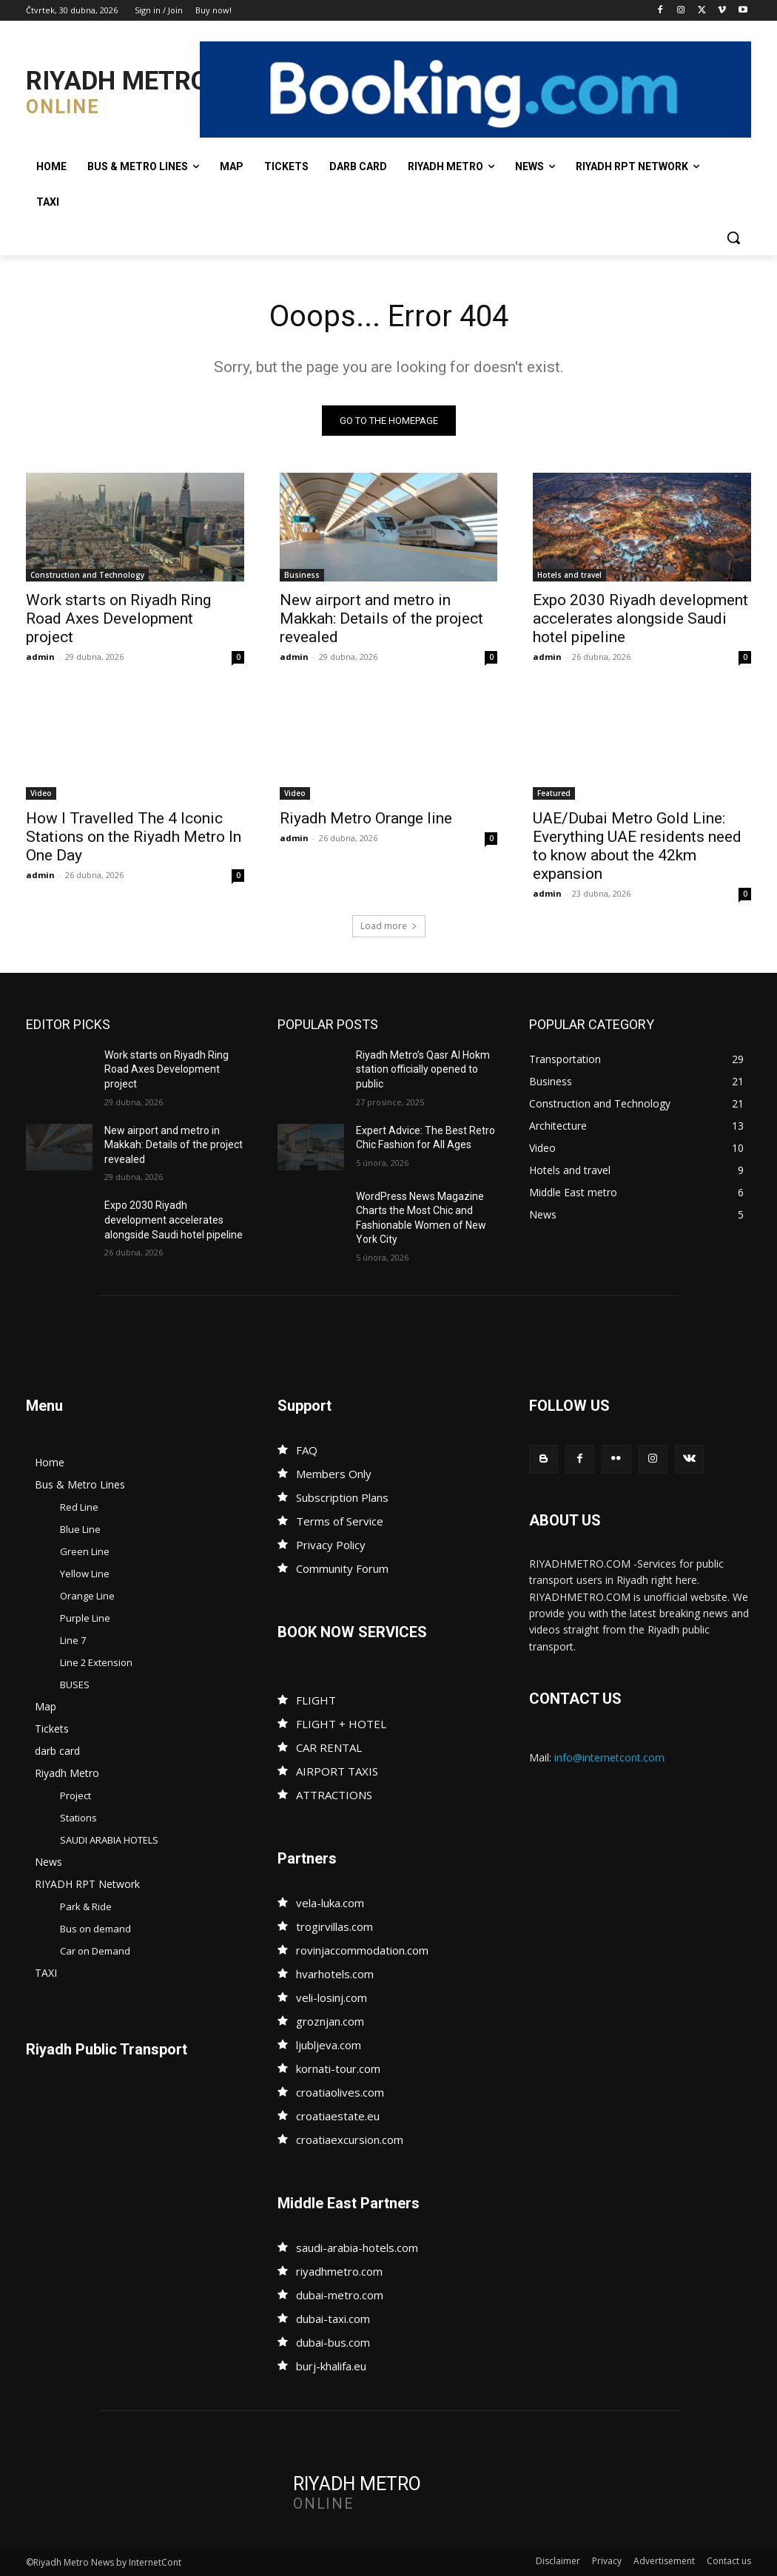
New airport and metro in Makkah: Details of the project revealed (381, 619)
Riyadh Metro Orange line (366, 818)
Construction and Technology (87, 575)
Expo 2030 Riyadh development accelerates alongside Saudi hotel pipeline (640, 619)
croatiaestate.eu (338, 2115)
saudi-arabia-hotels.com (357, 2247)
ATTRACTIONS (334, 1794)
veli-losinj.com (331, 1997)
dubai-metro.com (339, 2294)
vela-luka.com (330, 1902)
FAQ (306, 1450)
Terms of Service (339, 1521)
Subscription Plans (342, 1497)
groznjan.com (330, 2021)
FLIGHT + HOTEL (341, 1723)
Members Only (333, 1473)
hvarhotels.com (335, 1973)
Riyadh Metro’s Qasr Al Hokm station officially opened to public (423, 1069)
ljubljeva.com (328, 2044)
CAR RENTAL (329, 1747)
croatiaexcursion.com (349, 2139)
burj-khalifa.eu (331, 2365)
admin (40, 657)
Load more (388, 926)
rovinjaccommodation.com (362, 1950)
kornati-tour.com (338, 2068)
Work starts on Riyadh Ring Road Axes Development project (118, 619)
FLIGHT (316, 1700)
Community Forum (342, 1568)
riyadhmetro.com (339, 2271)
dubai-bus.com (333, 2342)
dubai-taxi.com (333, 2318)
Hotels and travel (569, 575)
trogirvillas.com (334, 1926)
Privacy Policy (331, 1544)
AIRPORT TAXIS (337, 1771)
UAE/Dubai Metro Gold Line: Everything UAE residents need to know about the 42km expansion (637, 846)
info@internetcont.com (609, 1757)
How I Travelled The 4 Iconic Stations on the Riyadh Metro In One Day (133, 836)
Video (41, 793)
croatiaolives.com (340, 2092)
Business (302, 575)
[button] (733, 237)
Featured (554, 793)
